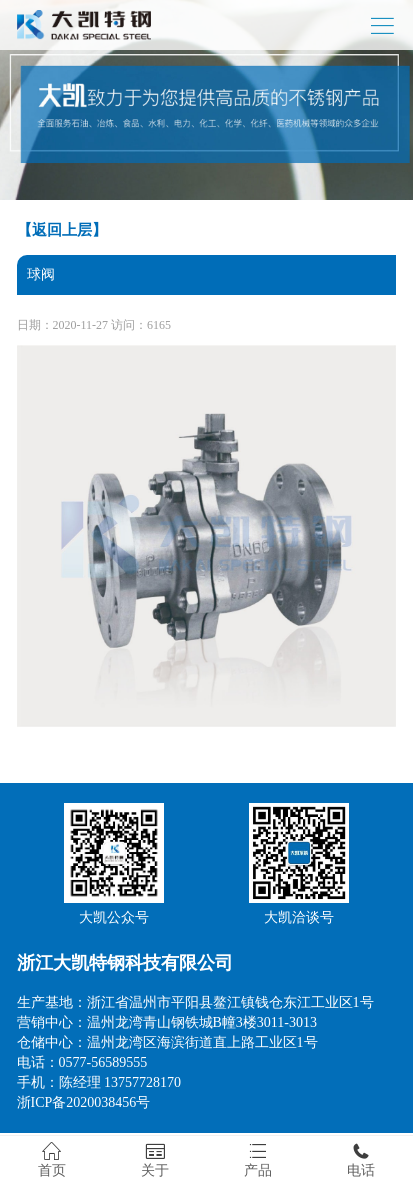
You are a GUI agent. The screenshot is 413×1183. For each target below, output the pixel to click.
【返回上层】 (62, 230)
